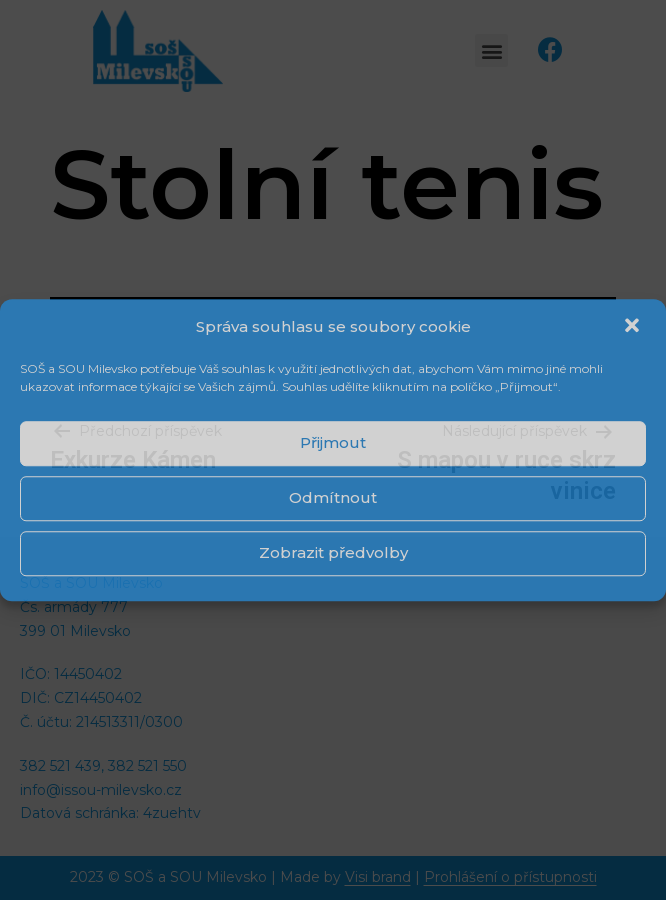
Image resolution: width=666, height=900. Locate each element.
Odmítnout (333, 497)
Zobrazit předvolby (333, 552)
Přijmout (333, 442)
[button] (634, 327)
